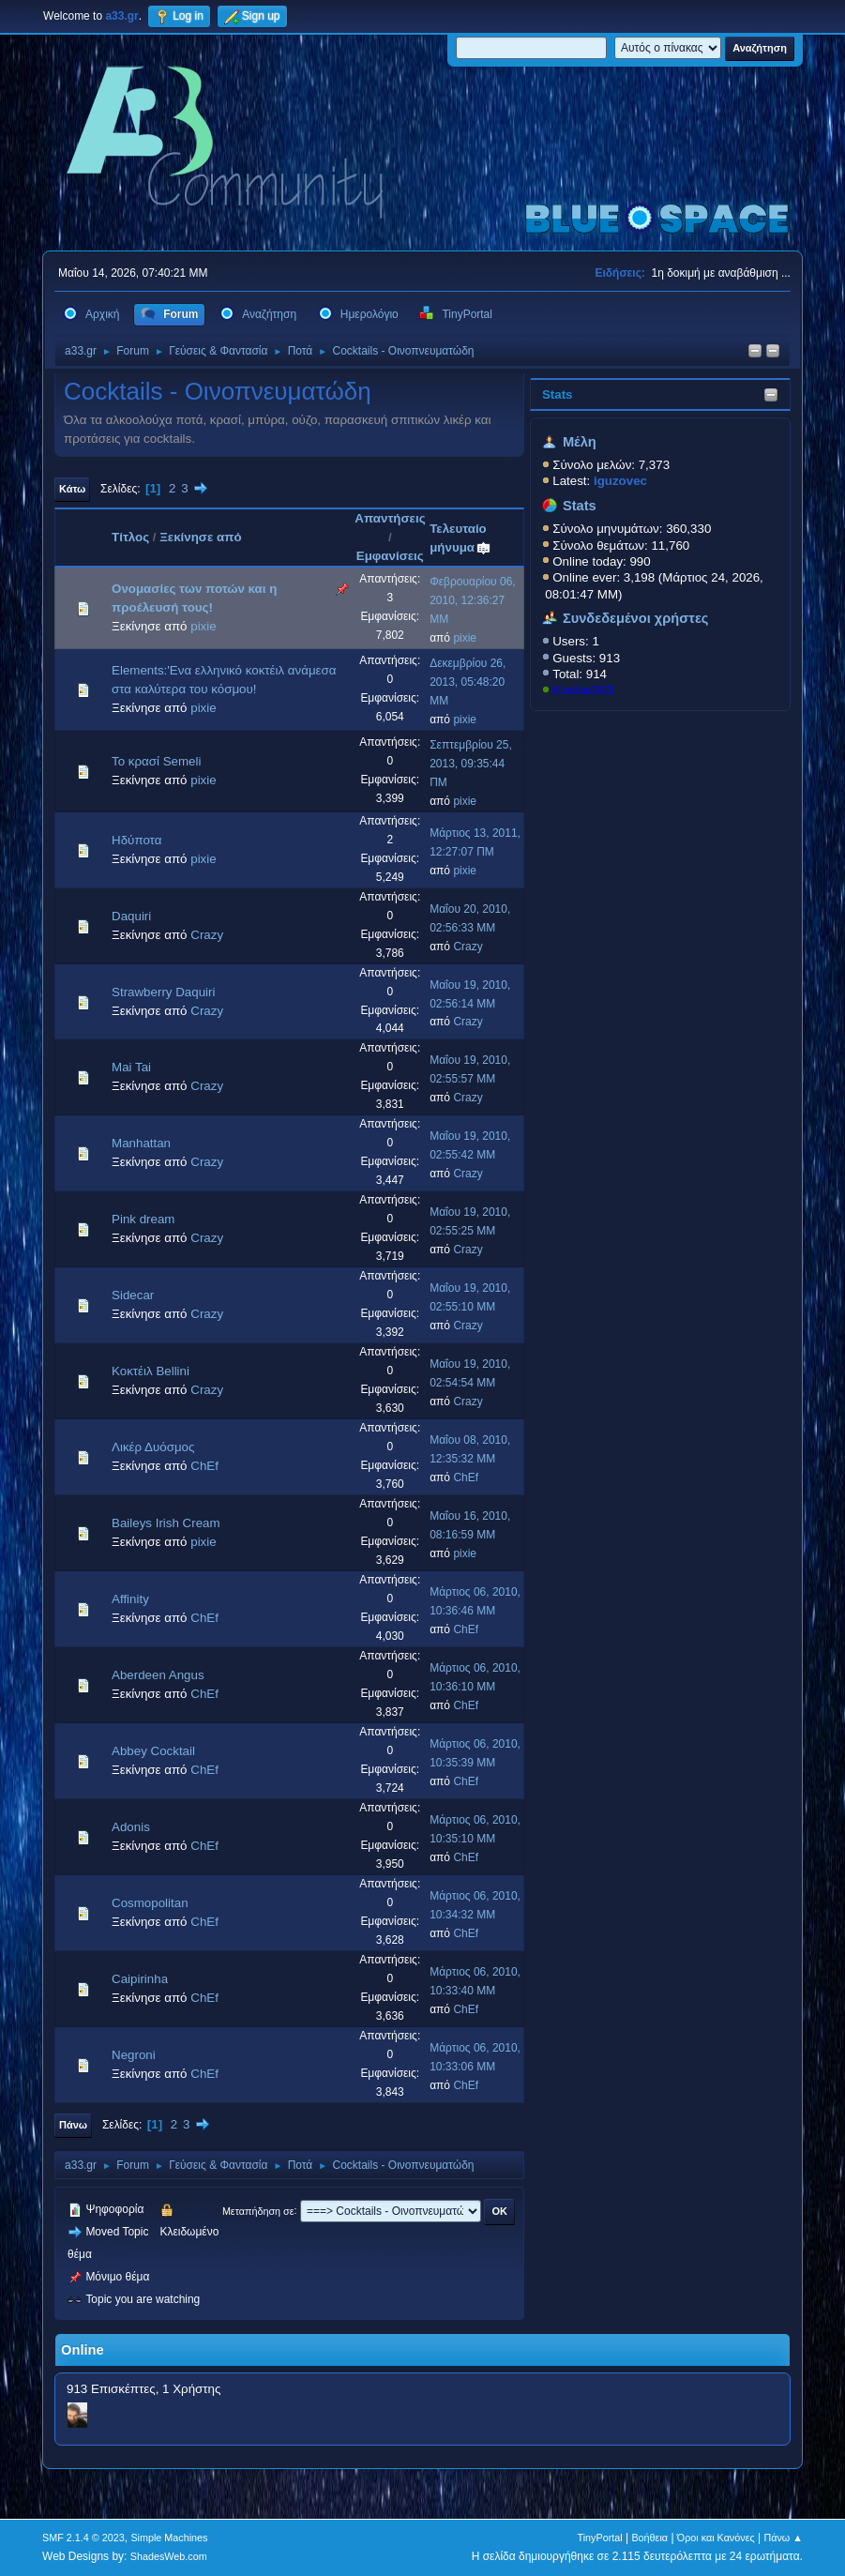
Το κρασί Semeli (156, 761)
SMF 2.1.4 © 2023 (83, 2537)
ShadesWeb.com (168, 2556)
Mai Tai (131, 1067)
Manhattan (141, 1143)
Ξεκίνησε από (200, 537)
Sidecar (133, 1295)
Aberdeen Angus (158, 1675)
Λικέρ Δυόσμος (153, 1447)
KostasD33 (582, 690)
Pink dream (143, 1219)
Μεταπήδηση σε (258, 2210)
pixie (203, 626)
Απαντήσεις (390, 518)
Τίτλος (130, 537)
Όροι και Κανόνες (716, 2537)
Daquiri (131, 916)
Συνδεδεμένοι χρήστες (636, 618)
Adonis (131, 1827)
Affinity (130, 1599)
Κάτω (72, 488)
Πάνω (73, 2124)
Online (82, 2349)
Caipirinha (140, 1979)
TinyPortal (600, 2537)
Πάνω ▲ (783, 2537)
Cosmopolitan (150, 1903)
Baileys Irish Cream (166, 1523)
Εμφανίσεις (390, 556)
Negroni (134, 2055)
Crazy (206, 935)
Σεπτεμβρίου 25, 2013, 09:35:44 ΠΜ (471, 763)
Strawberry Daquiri (163, 992)
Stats (557, 394)
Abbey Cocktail (153, 1751)
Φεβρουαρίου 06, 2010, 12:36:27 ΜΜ (472, 600)
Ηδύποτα (136, 840)
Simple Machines (168, 2537)
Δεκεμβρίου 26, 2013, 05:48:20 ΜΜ (467, 682)
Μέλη (579, 441)
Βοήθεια (649, 2537)
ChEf (204, 1466)
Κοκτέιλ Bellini (150, 1371)
